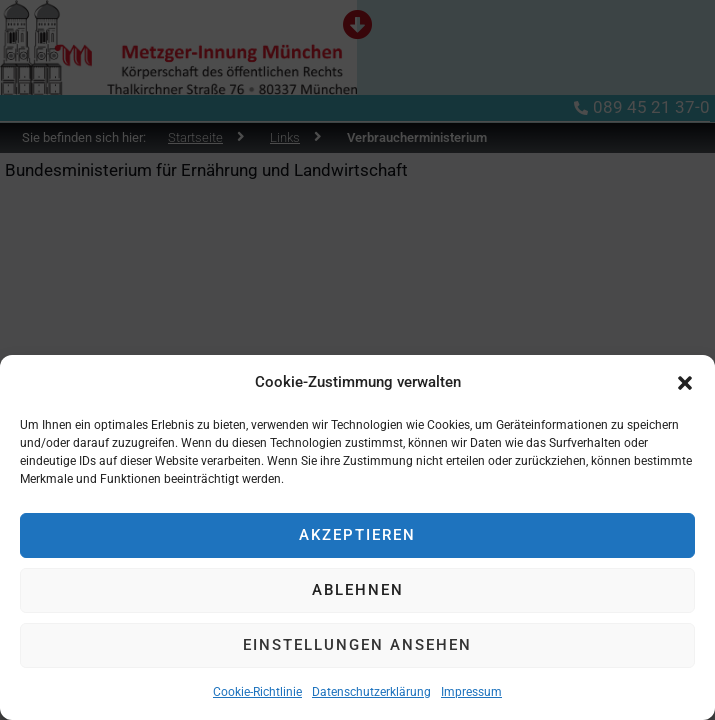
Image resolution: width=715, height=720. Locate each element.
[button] (685, 383)
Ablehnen (358, 590)
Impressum (471, 692)
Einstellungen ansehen (357, 645)
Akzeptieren (357, 535)
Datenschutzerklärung (371, 692)
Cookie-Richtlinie (257, 692)
